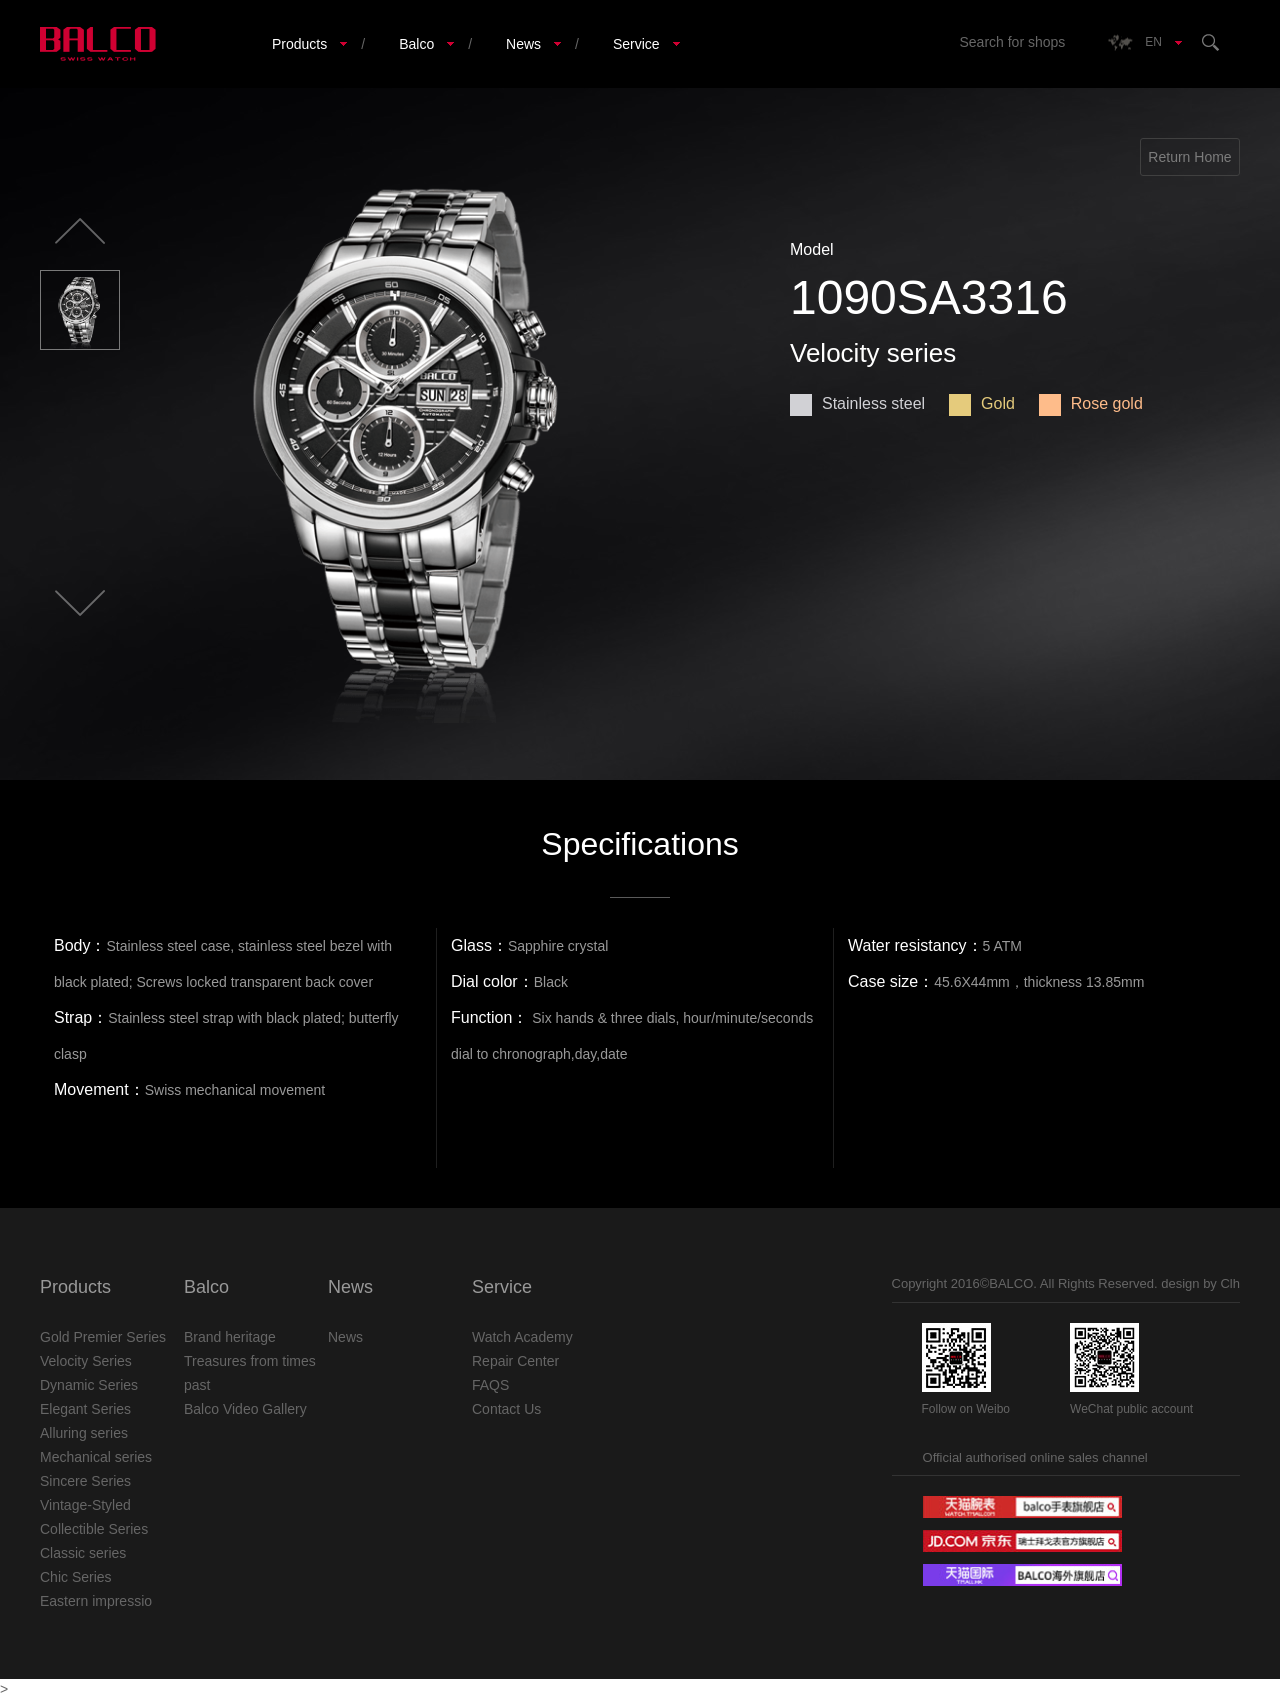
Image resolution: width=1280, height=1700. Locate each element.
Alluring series (84, 1433)
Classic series (83, 1553)
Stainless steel (857, 403)
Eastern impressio (96, 1601)
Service (636, 44)
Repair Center (515, 1361)
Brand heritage (230, 1337)
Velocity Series (86, 1361)
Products (299, 44)
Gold (982, 403)
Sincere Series (85, 1481)
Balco (416, 44)
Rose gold (1091, 403)
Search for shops (1012, 42)
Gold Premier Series (103, 1337)
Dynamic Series (89, 1385)
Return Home (1189, 157)
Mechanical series (96, 1457)
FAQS (490, 1385)
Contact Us (506, 1409)
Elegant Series (85, 1409)
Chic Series (76, 1577)
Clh (1230, 1283)
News (523, 44)
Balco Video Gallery (245, 1409)
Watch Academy (522, 1337)
